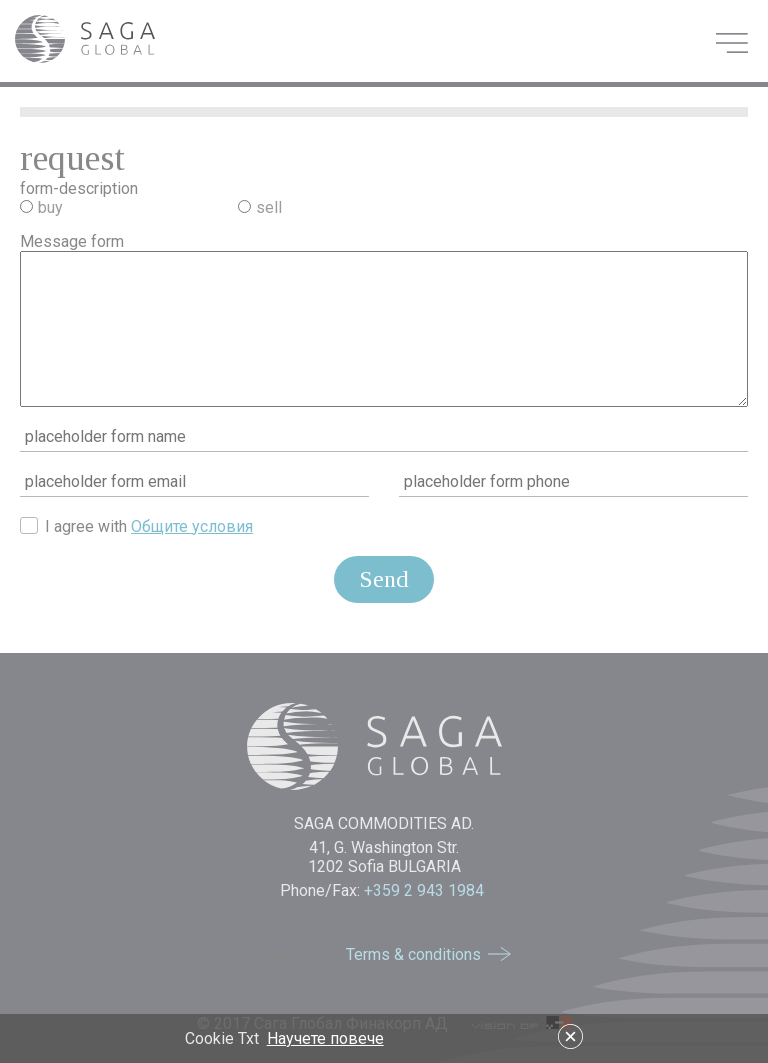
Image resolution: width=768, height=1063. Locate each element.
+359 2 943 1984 (426, 890)
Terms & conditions (413, 954)
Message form (72, 241)
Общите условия (192, 526)
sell (269, 207)
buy (50, 207)
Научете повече (325, 1038)
